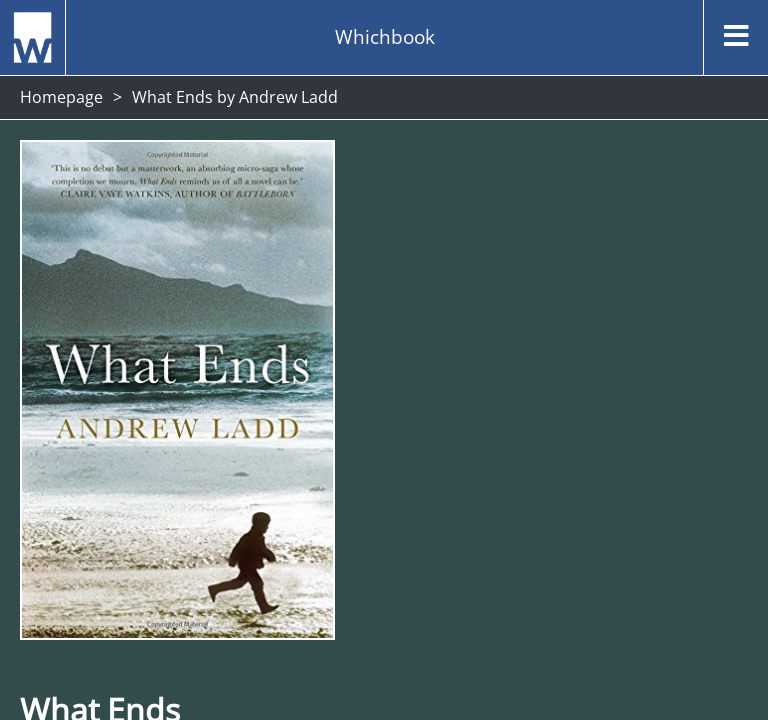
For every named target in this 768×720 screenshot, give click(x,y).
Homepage (61, 97)
